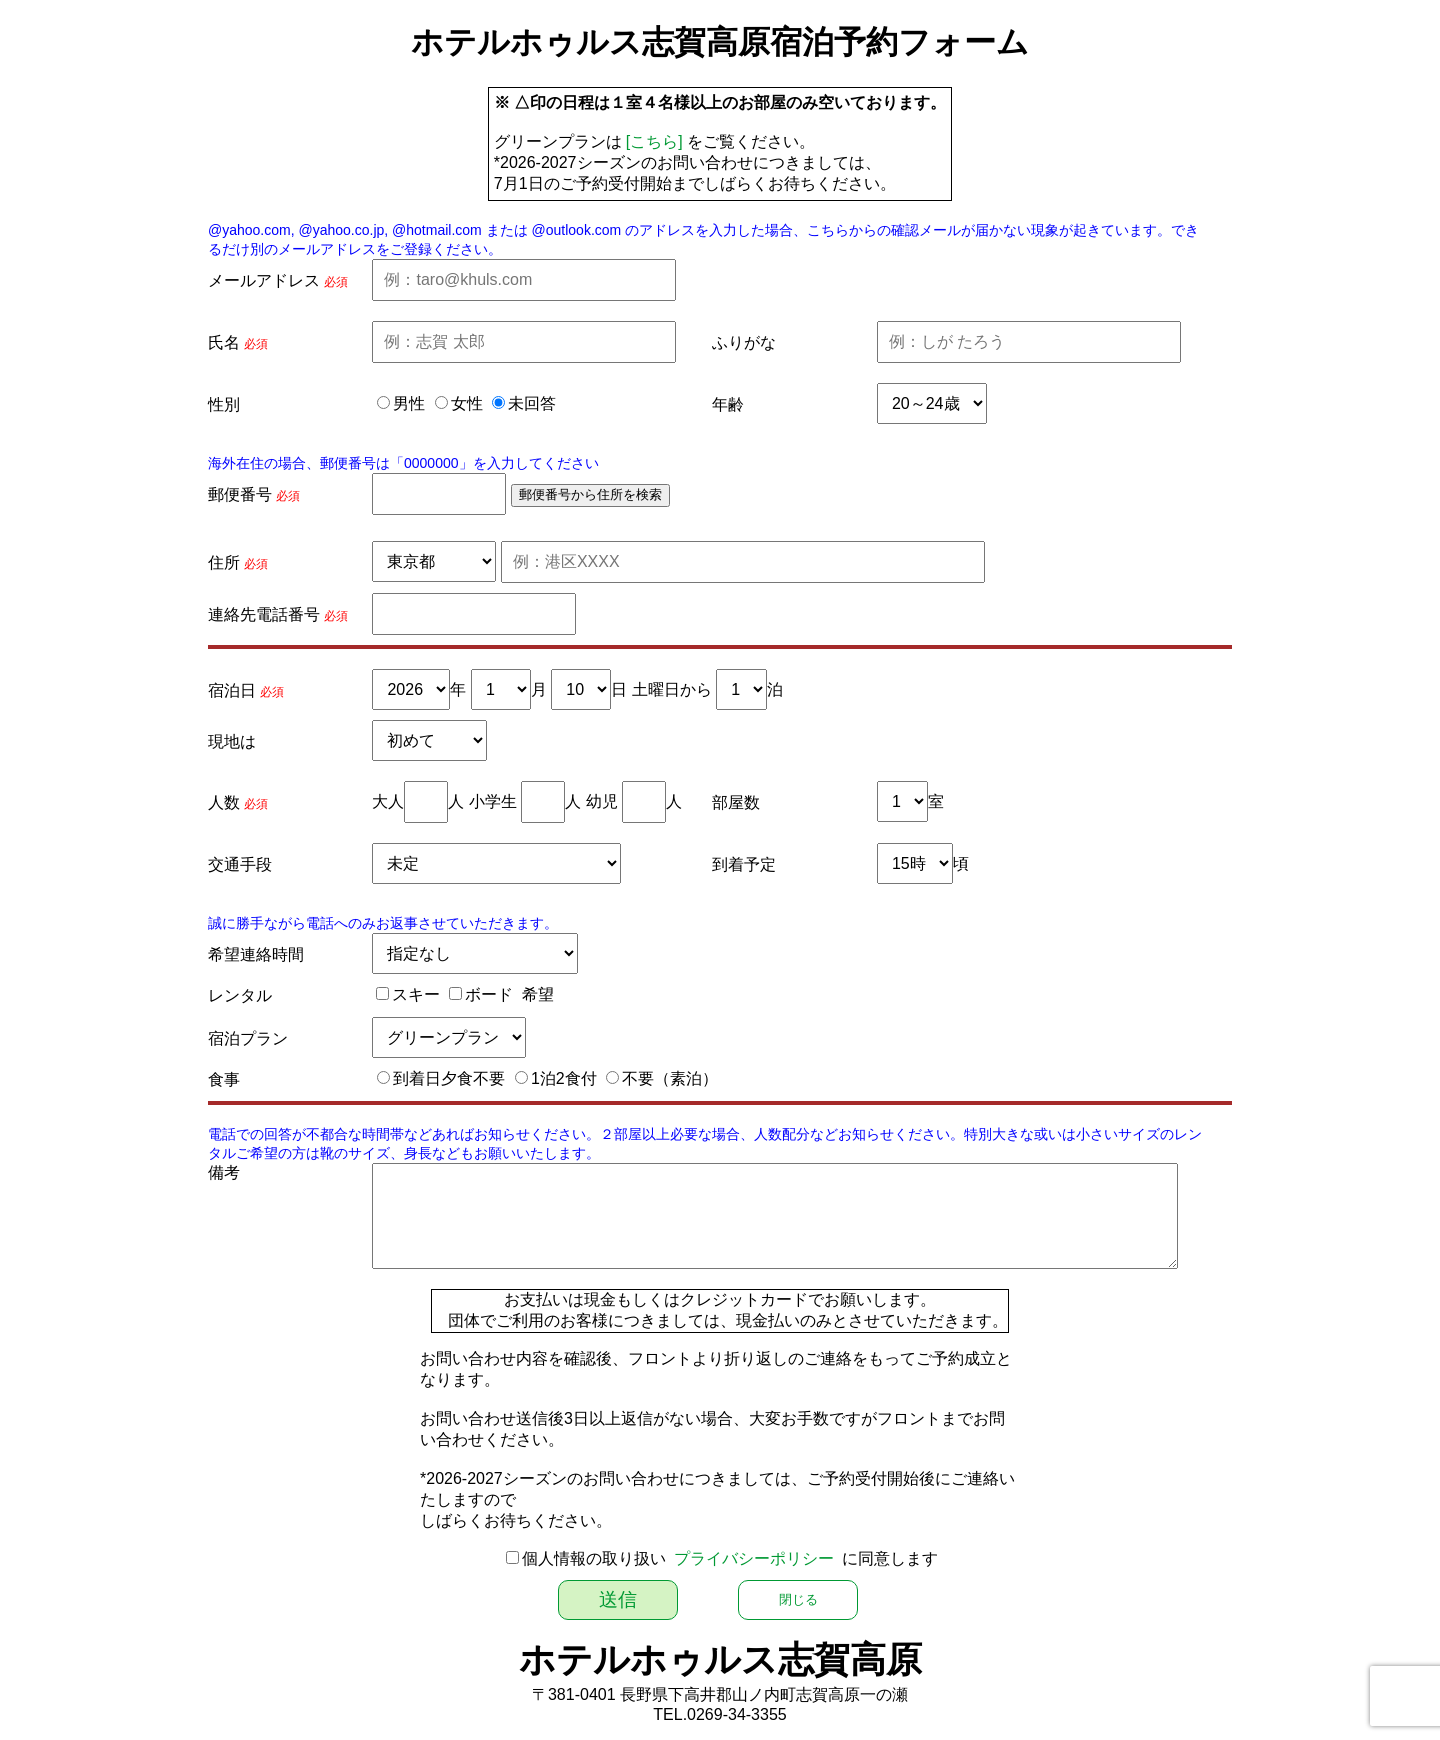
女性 (467, 403)
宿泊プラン (248, 1038)
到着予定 (744, 864)
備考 (224, 1172)
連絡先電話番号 (264, 614)
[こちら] (654, 141)
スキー (416, 994)
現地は (232, 741)
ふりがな (744, 342)
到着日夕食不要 (449, 1078)
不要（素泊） (670, 1078)
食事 (224, 1079)
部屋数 (736, 802)
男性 (409, 403)
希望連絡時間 (256, 954)
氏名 (224, 342)
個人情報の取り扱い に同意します (730, 1558)
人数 (224, 802)
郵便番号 (240, 494)
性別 (224, 404)
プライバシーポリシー (754, 1558)
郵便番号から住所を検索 (590, 494)
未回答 (532, 403)
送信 (618, 1599)
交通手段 (240, 864)
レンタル (240, 995)
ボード (489, 994)
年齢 (728, 404)
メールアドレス (264, 280)
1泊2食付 (564, 1078)
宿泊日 (232, 690)
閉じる (798, 1599)
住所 (224, 562)
